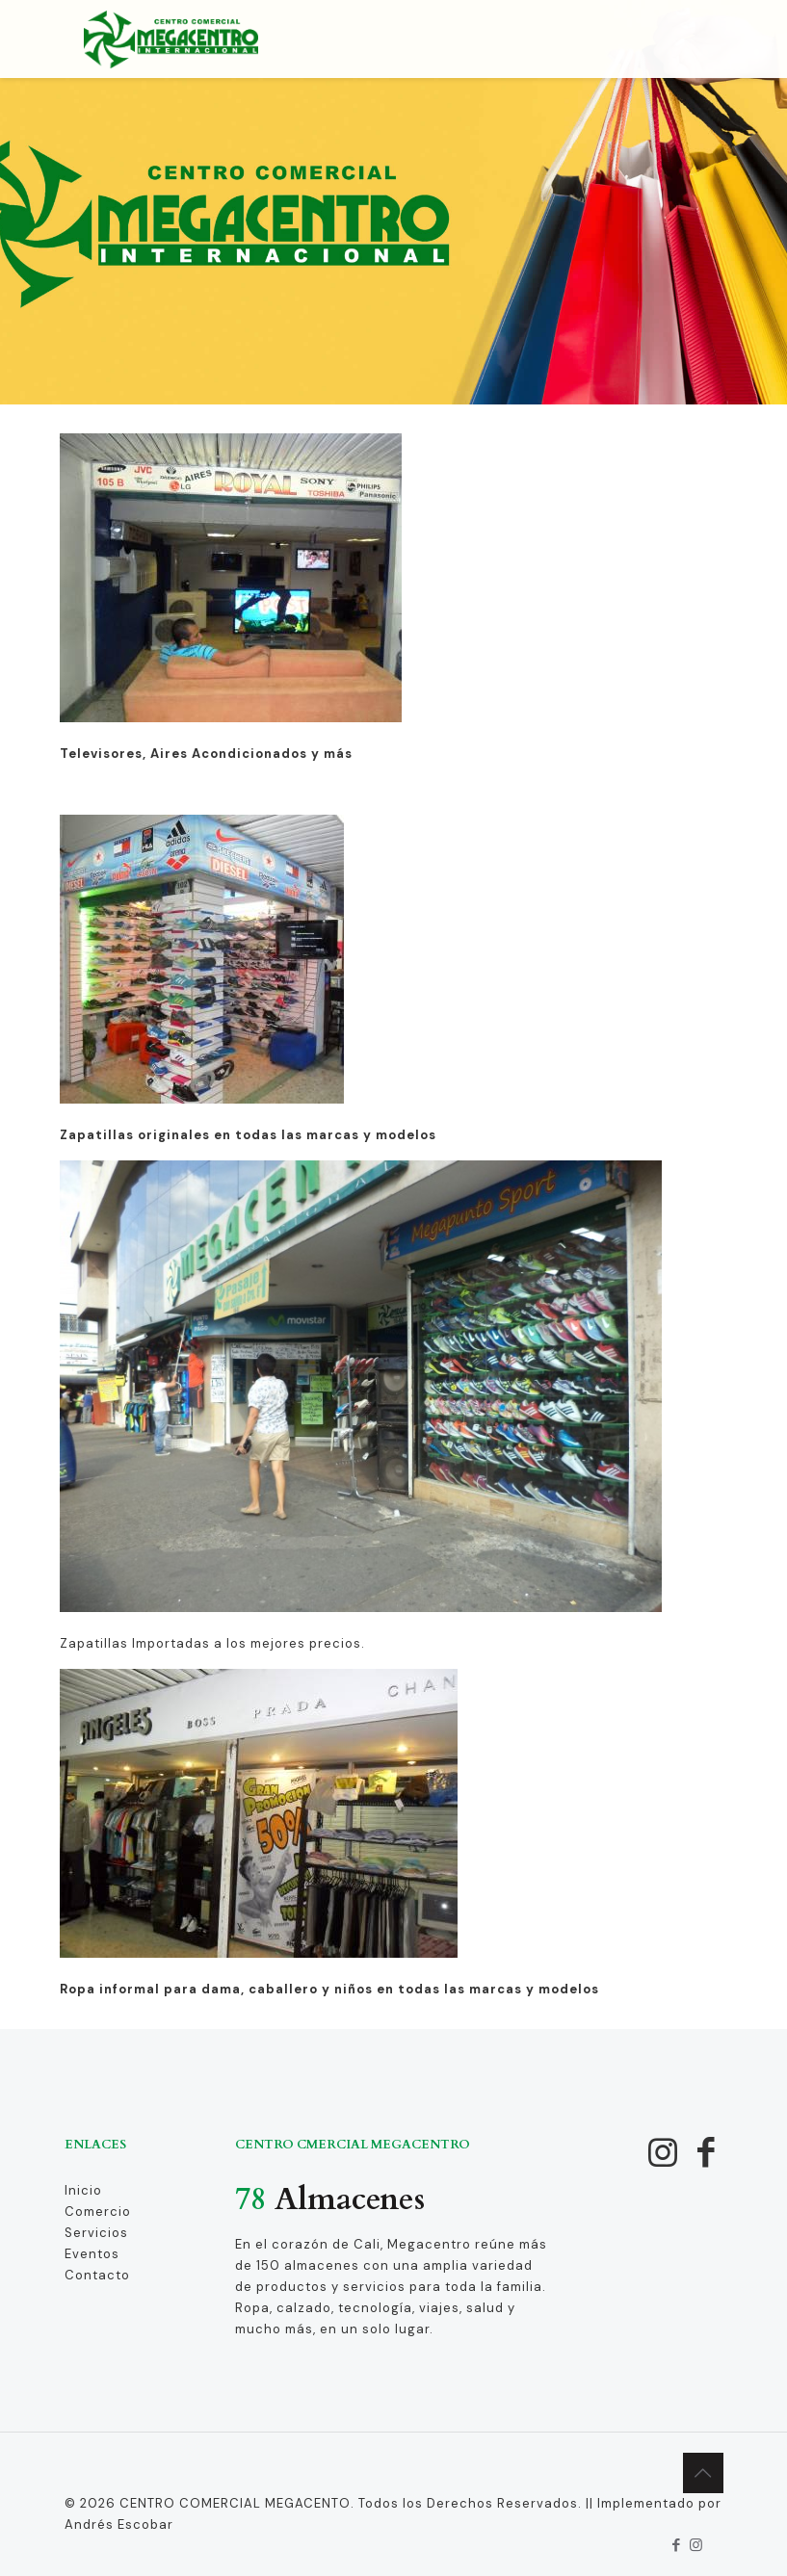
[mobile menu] (692, 38)
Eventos (92, 2254)
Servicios (96, 2233)
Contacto (97, 2275)
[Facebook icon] (676, 2545)
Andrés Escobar (119, 2524)
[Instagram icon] (697, 2545)
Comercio (98, 2211)
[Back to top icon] (703, 2473)
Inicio (83, 2190)
